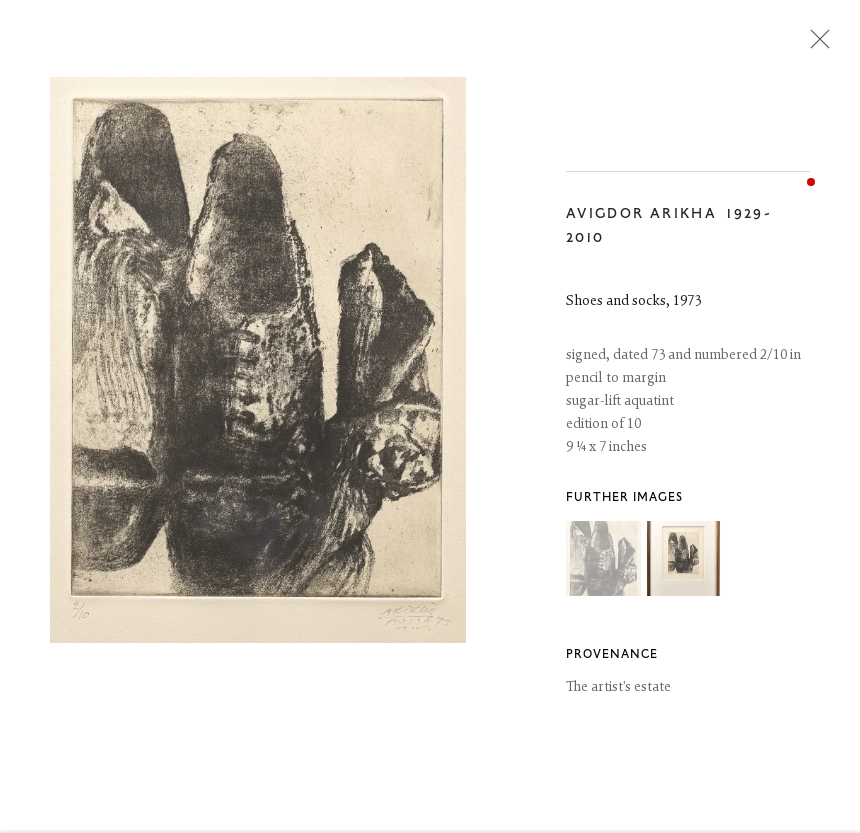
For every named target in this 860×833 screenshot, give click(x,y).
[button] (603, 559)
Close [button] (815, 45)
